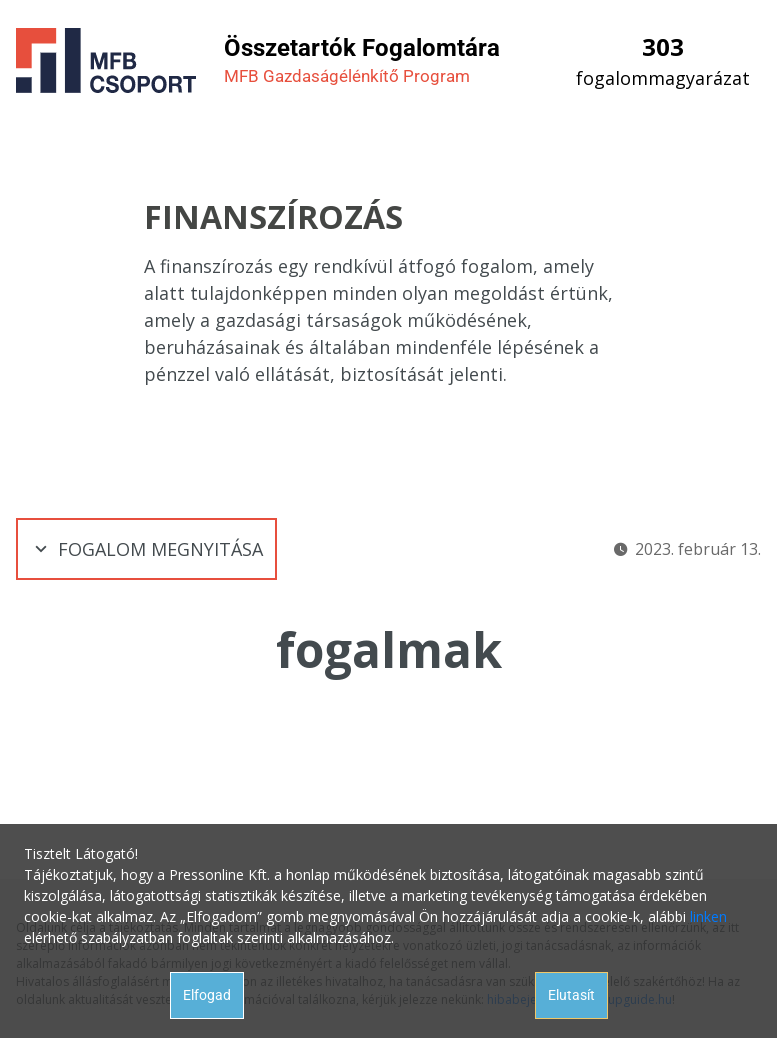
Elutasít (571, 995)
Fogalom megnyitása (146, 549)
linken (708, 916)
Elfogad (207, 995)
